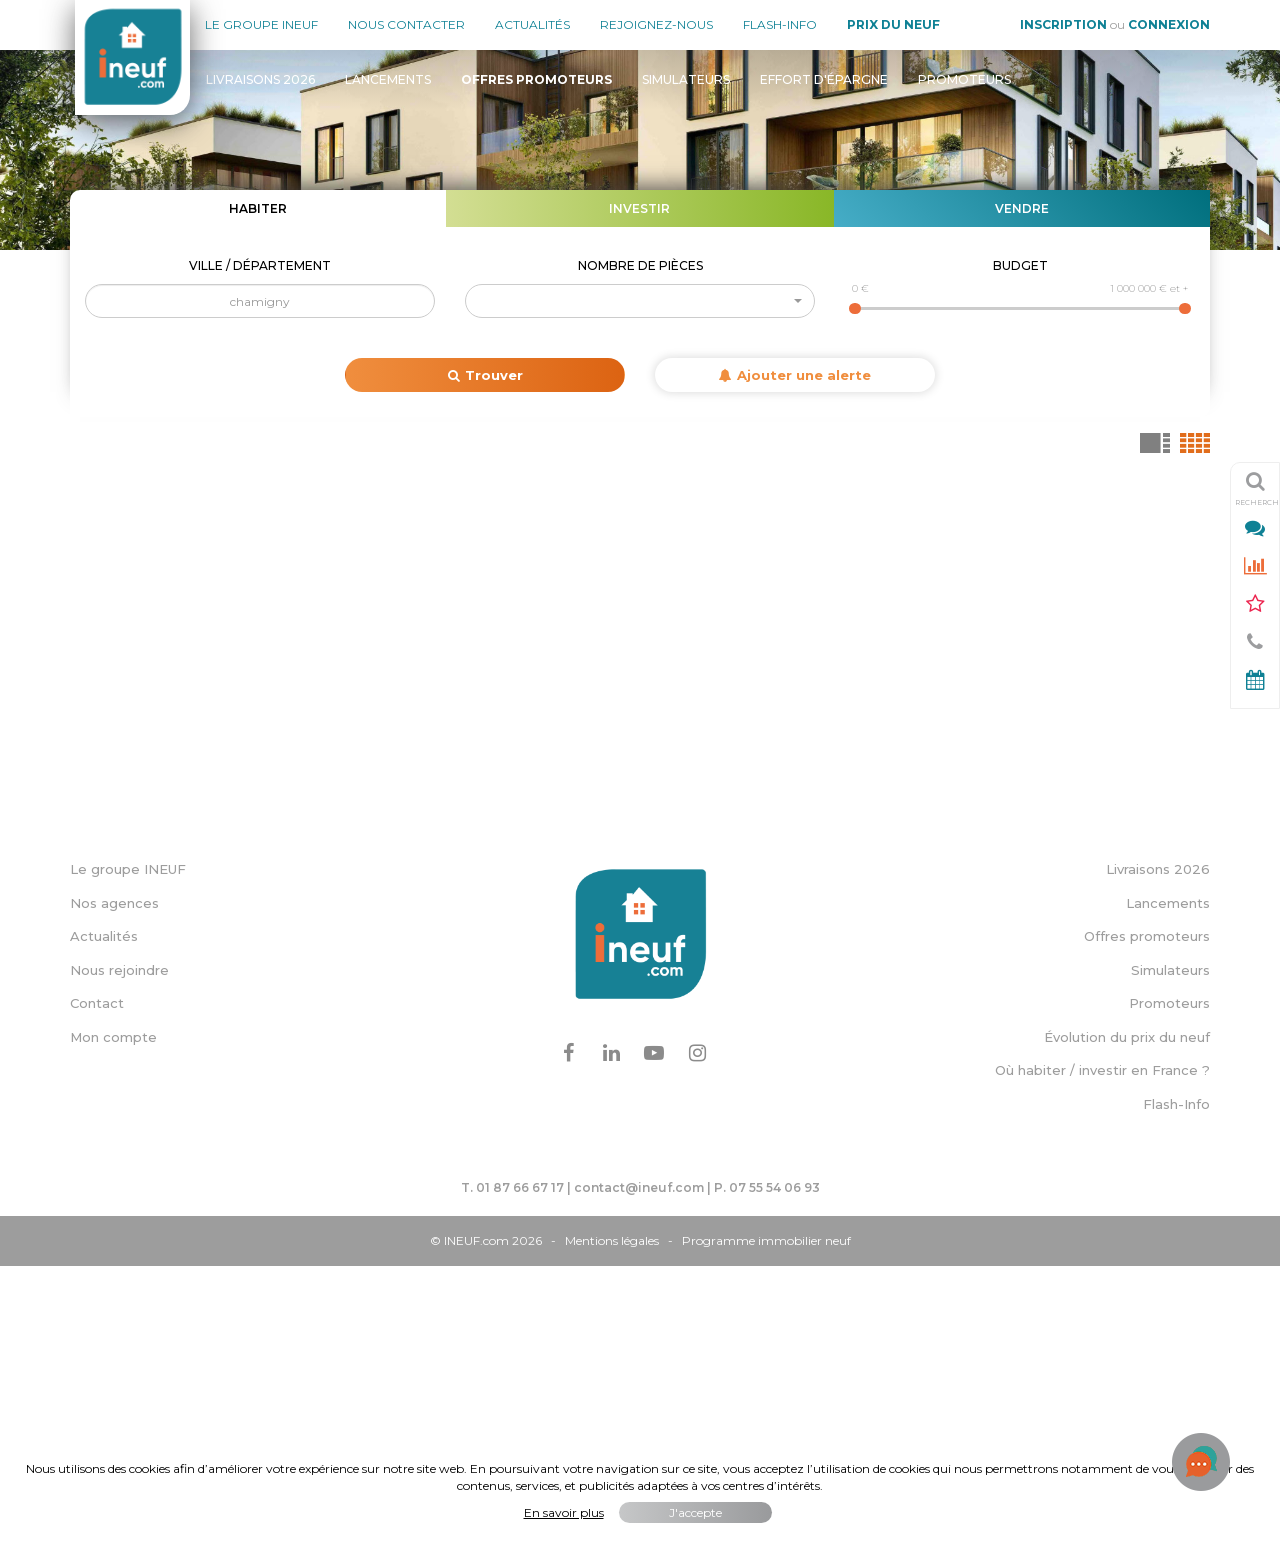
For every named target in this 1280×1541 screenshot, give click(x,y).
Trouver (485, 375)
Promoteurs (964, 79)
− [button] (97, 523)
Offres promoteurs (1147, 1212)
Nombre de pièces (640, 265)
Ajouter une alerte (795, 375)
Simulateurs (686, 79)
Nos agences (114, 1178)
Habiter (258, 208)
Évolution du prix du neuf (1127, 1313)
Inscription (1063, 24)
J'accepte (695, 1512)
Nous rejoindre (119, 1246)
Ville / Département (260, 265)
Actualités (532, 24)
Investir (639, 208)
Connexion (1169, 24)
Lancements (388, 79)
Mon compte (113, 1313)
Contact (97, 1279)
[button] (640, 301)
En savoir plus (564, 1512)
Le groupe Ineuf (261, 24)
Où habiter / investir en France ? (1102, 1346)
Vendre (1022, 208)
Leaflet (798, 1057)
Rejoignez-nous (656, 24)
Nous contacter (406, 24)
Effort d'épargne (824, 79)
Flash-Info (780, 24)
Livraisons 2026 (260, 79)
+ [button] (97, 493)
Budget (1020, 265)
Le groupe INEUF (128, 1145)
